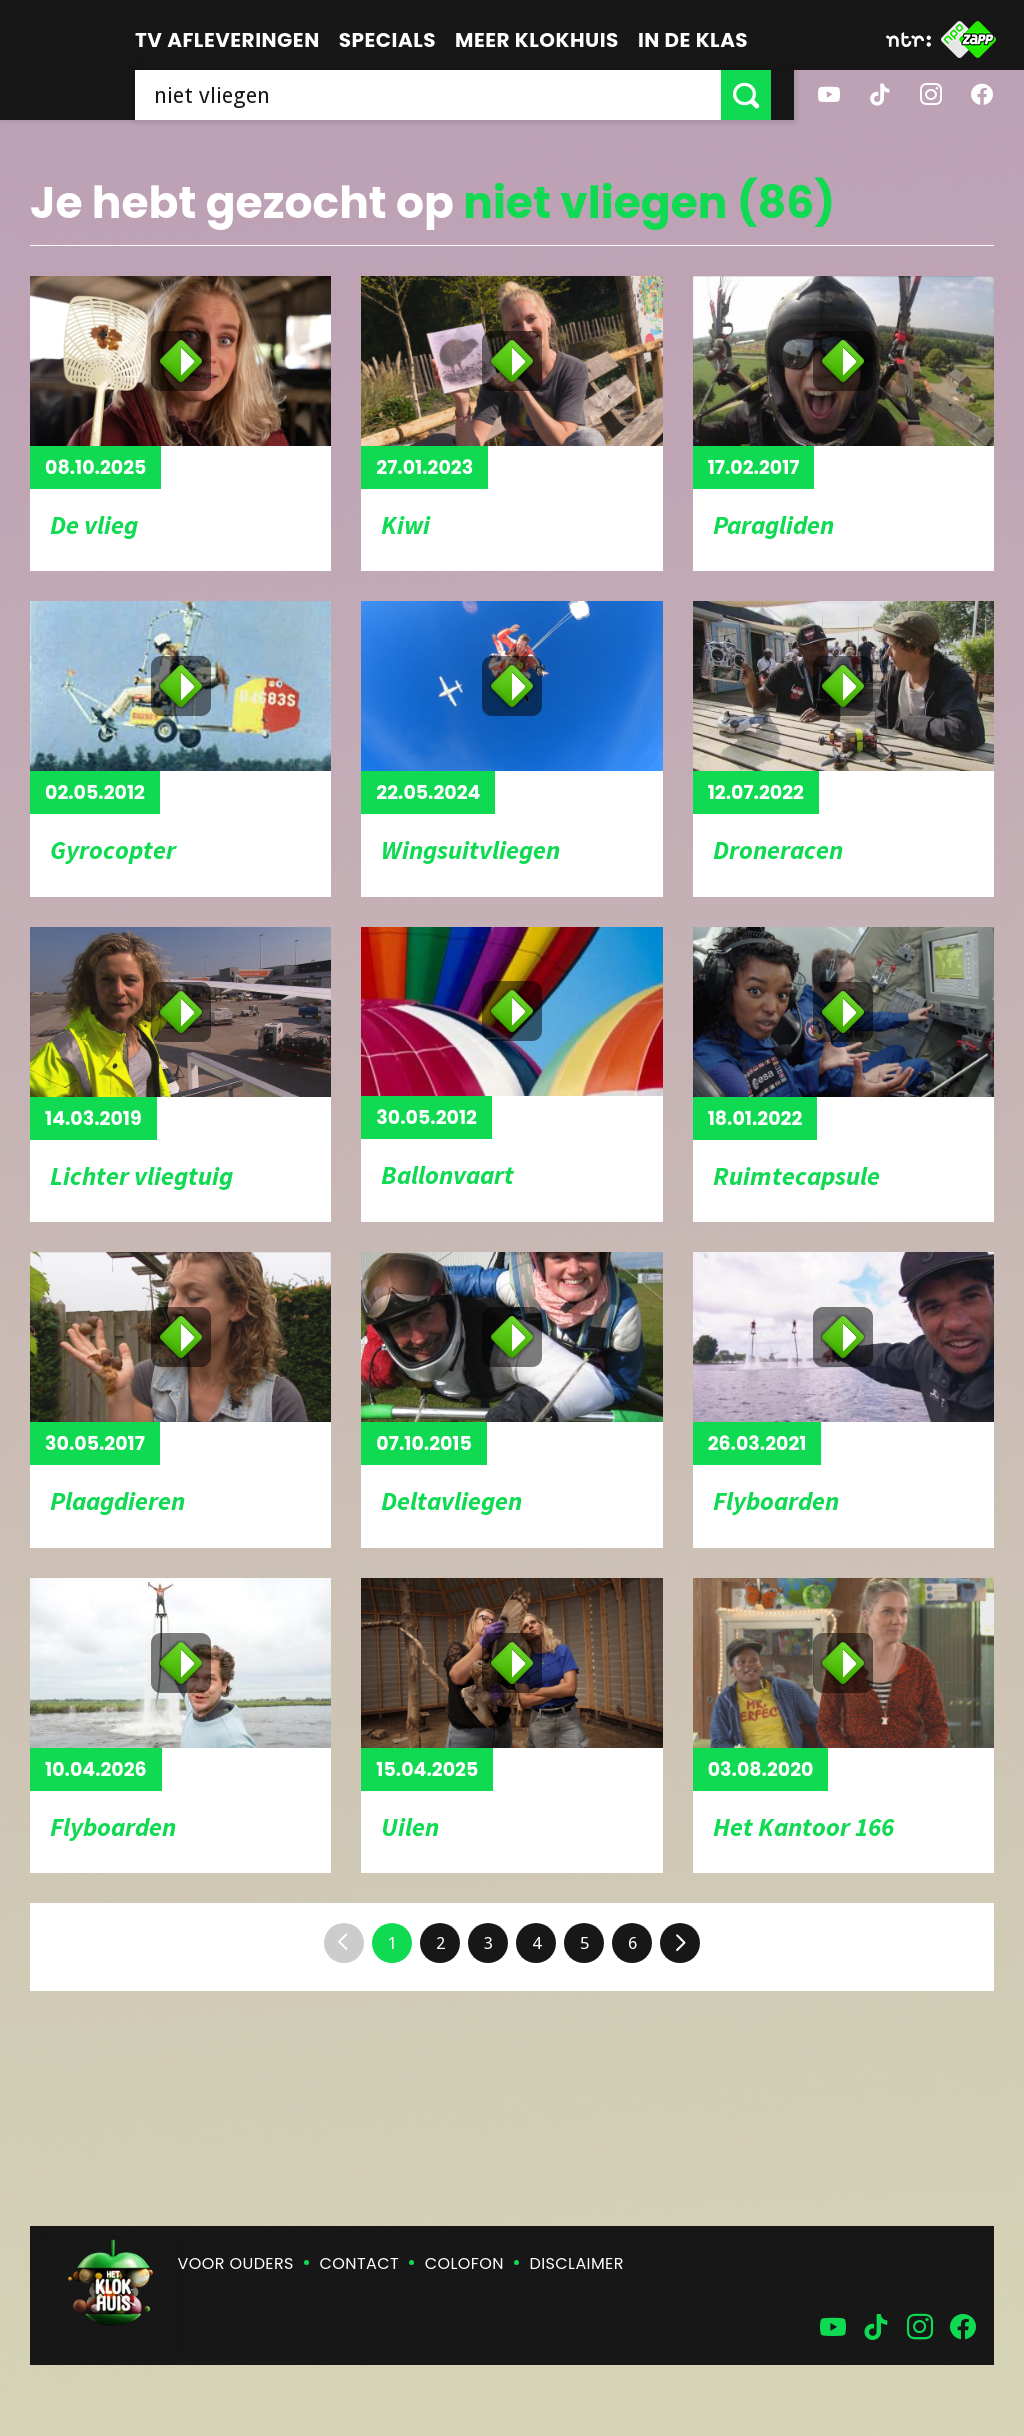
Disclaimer (577, 2263)
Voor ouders (236, 2263)
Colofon (464, 2263)
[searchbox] (439, 95)
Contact (359, 2263)
